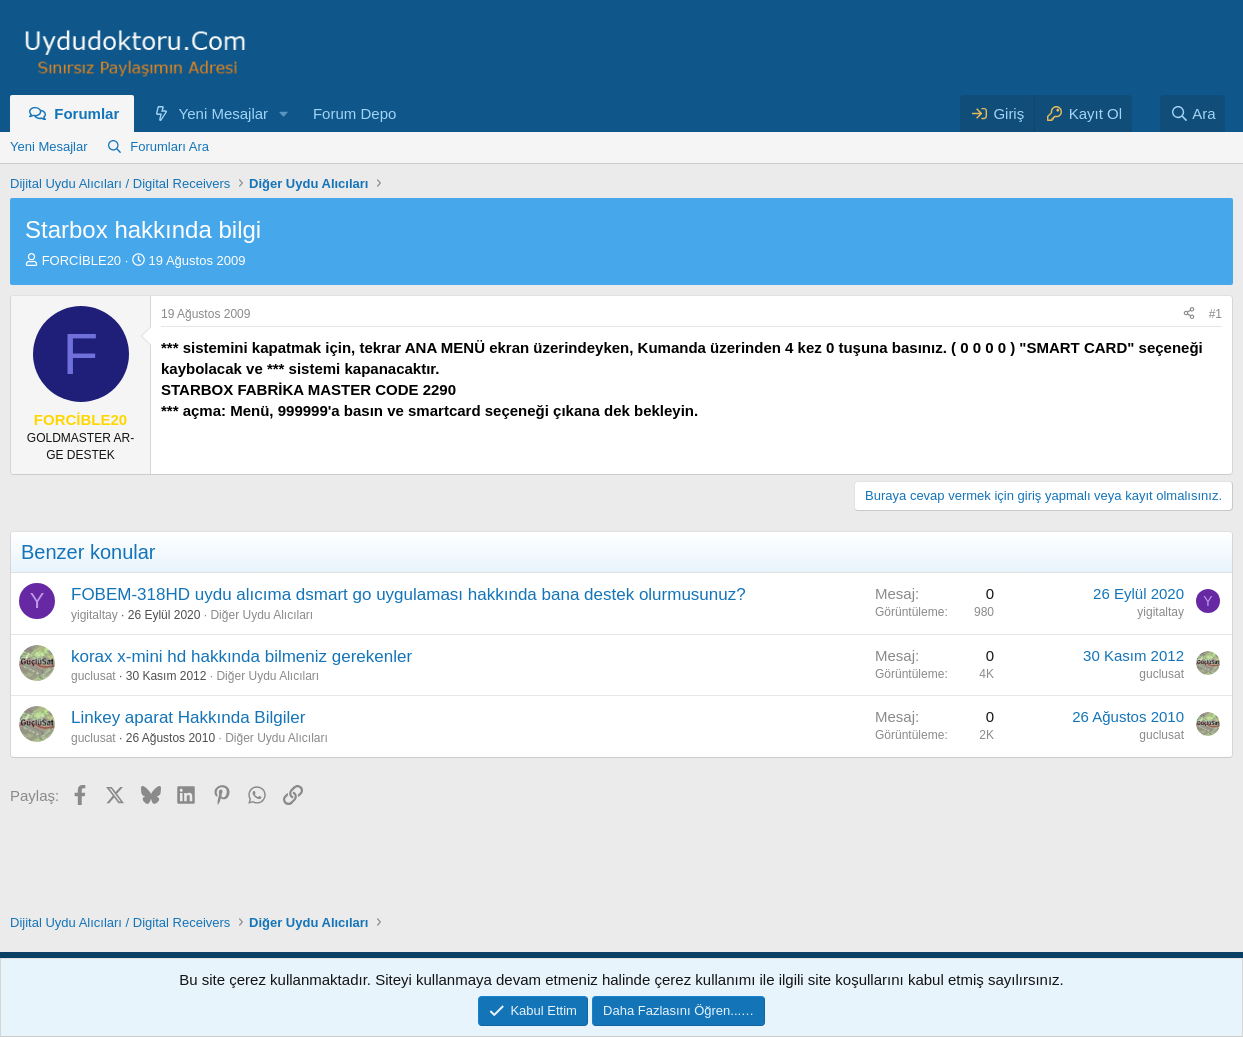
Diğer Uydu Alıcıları (261, 615)
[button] (284, 113)
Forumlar (86, 113)
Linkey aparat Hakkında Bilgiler (188, 717)
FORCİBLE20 (81, 260)
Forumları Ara (169, 146)
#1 (1215, 314)
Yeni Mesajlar (224, 113)
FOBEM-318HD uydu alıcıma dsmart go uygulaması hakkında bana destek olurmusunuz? (408, 594)
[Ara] (1193, 113)
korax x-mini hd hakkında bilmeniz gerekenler (241, 656)
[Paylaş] (1189, 314)
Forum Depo (354, 113)
